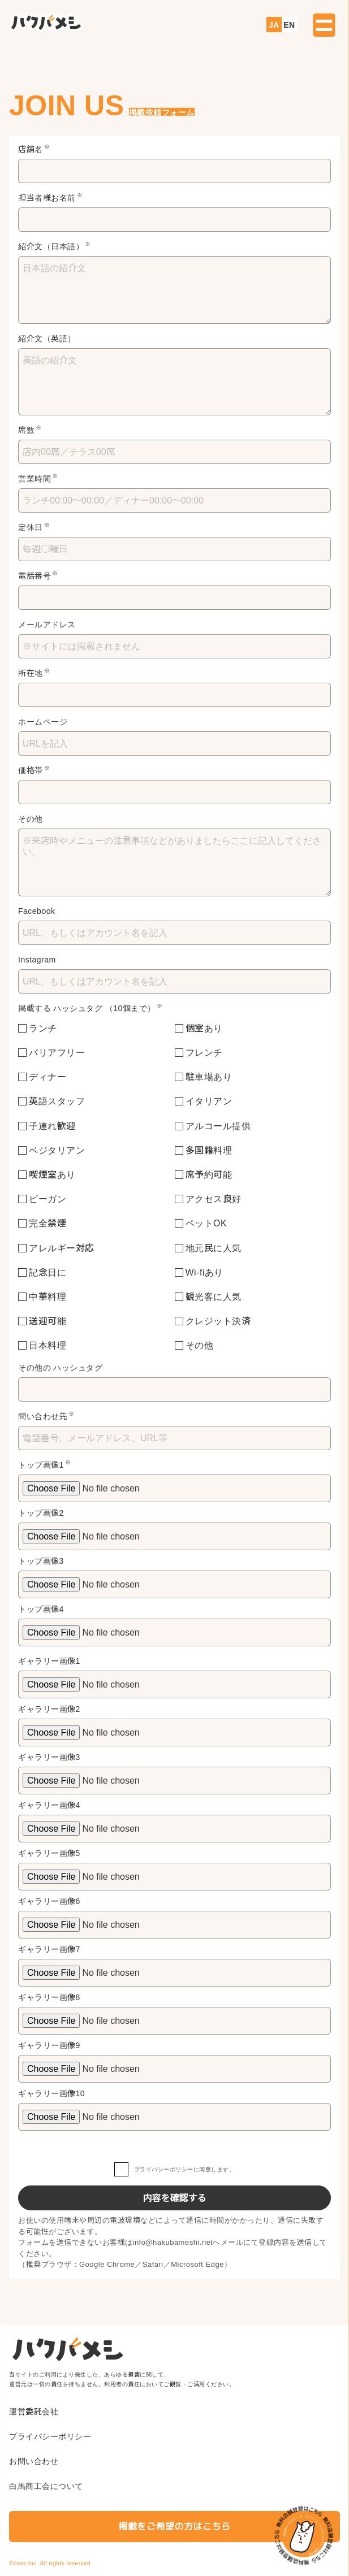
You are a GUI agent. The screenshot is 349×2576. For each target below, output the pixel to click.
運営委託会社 (33, 2411)
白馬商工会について (46, 2486)
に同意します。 (174, 2169)
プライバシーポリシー (163, 2169)
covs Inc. (26, 2563)
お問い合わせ (33, 2461)
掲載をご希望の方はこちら (174, 2526)
